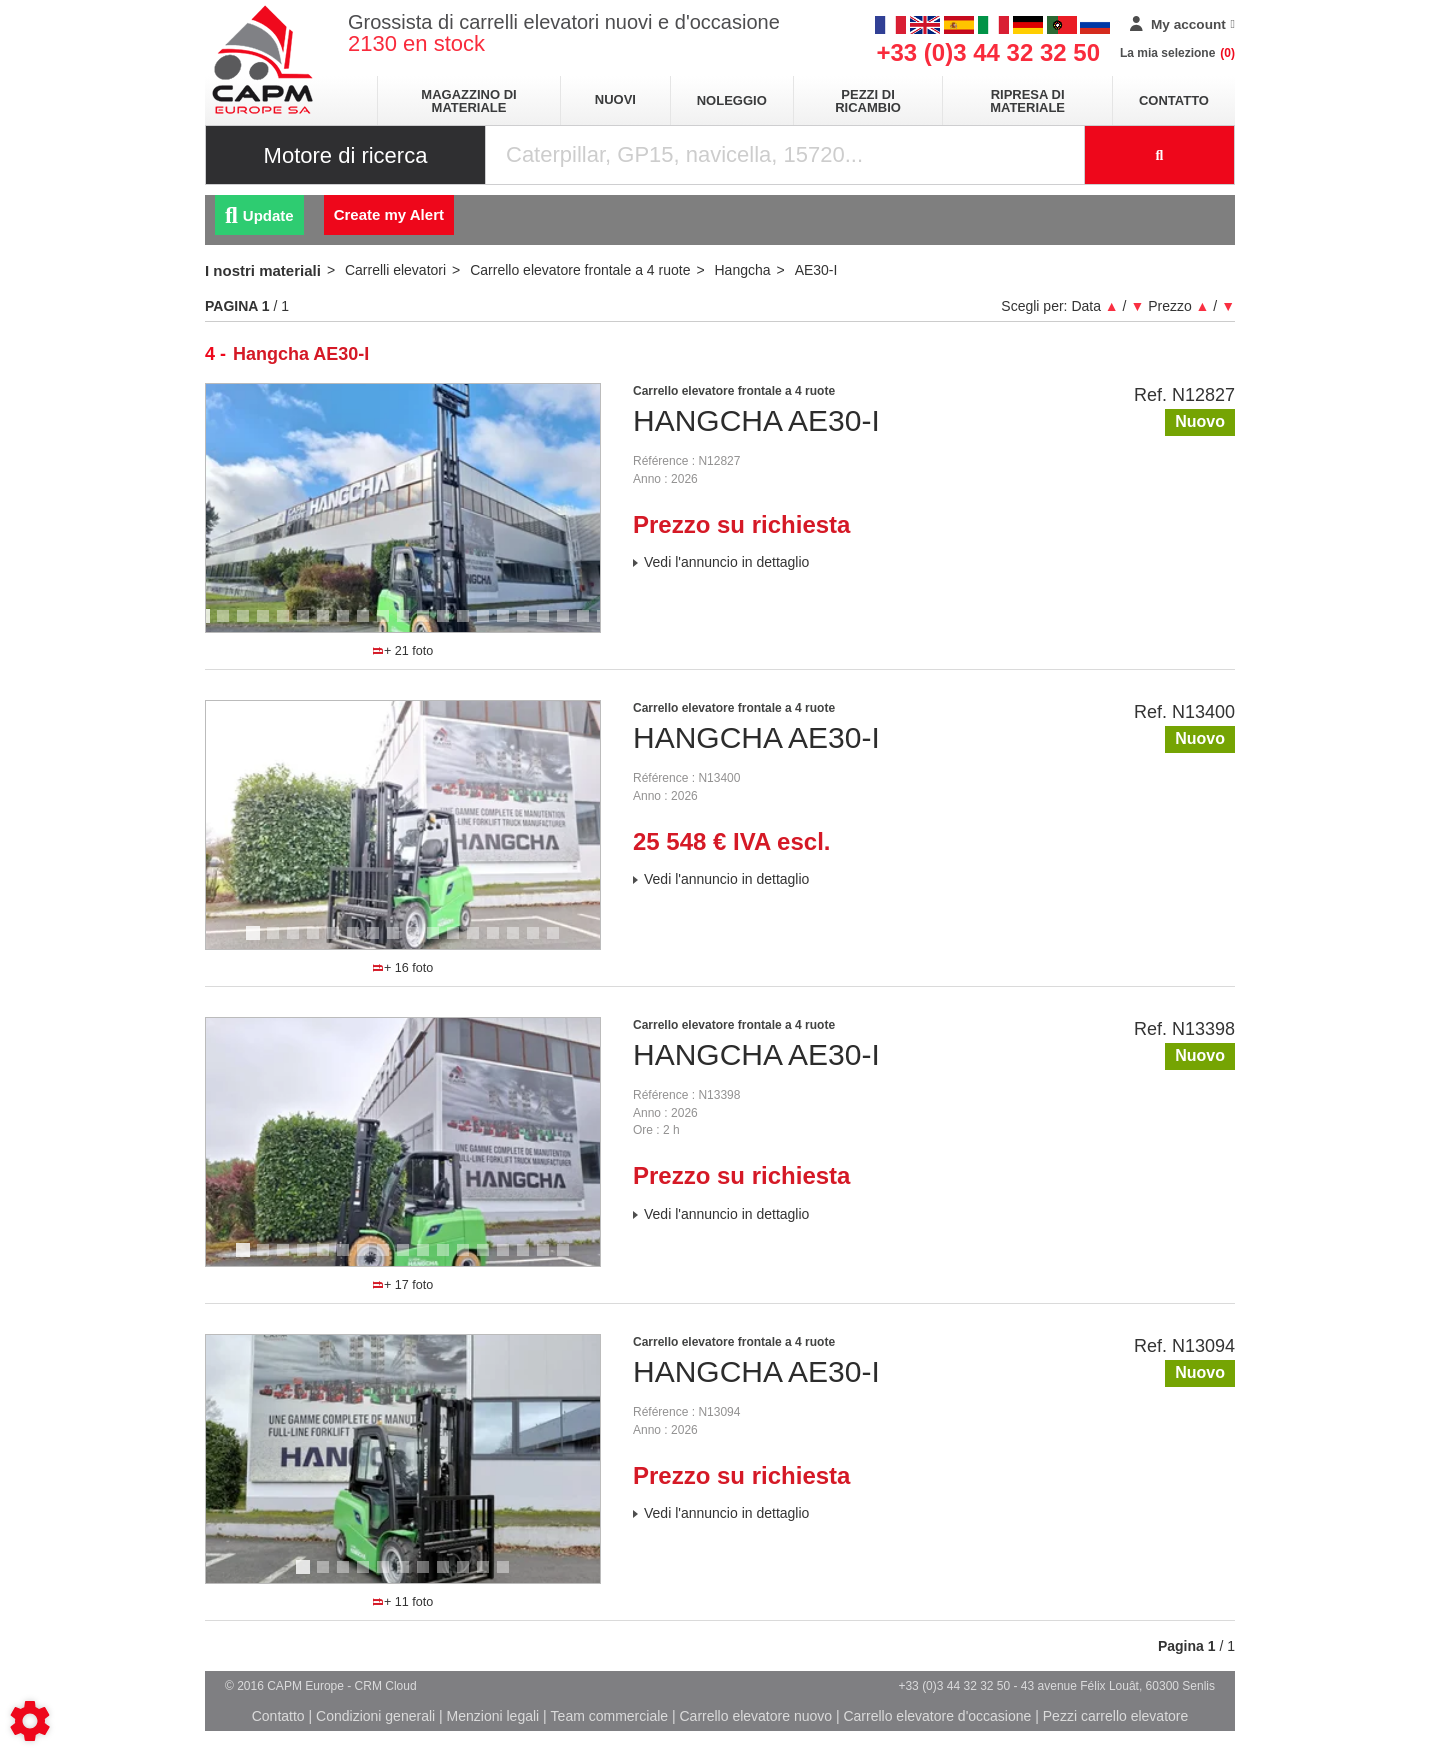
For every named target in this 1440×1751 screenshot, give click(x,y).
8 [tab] (346, 625)
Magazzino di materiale (468, 101)
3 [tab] (246, 625)
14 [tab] (470, 625)
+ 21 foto (403, 651)
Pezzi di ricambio (868, 101)
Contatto (1174, 100)
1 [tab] (206, 625)
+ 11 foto (403, 1602)
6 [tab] (306, 625)
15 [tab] (490, 625)
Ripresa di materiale (1027, 101)
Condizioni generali (375, 1716)
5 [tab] (286, 625)
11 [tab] (410, 625)
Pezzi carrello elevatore (1116, 1716)
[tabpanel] (403, 508)
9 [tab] (366, 625)
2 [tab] (226, 625)
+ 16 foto (403, 968)
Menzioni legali (493, 1716)
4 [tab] (266, 625)
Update (259, 215)
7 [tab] (326, 625)
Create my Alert (389, 214)
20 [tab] (590, 625)
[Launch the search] (1160, 155)
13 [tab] (450, 625)
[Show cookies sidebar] (30, 1721)
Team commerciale (609, 1716)
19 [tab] (570, 625)
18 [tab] (550, 625)
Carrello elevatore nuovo (756, 1716)
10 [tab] (390, 625)
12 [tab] (430, 625)
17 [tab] (530, 625)
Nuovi (615, 99)
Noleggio (732, 100)
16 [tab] (510, 625)
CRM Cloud (386, 1686)
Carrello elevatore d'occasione (937, 1716)
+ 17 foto (403, 1285)
